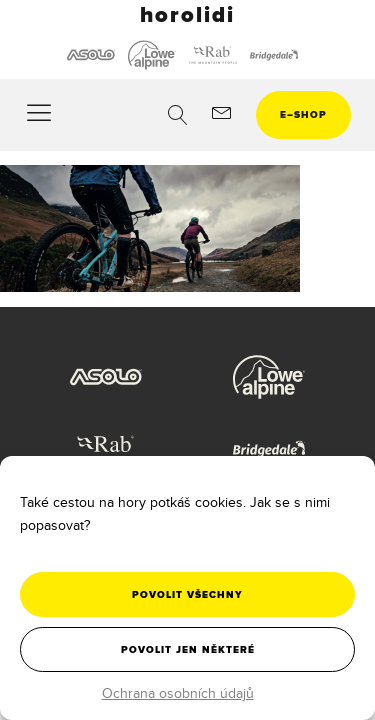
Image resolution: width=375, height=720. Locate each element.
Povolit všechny (187, 594)
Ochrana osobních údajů (178, 693)
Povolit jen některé (188, 649)
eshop (303, 114)
